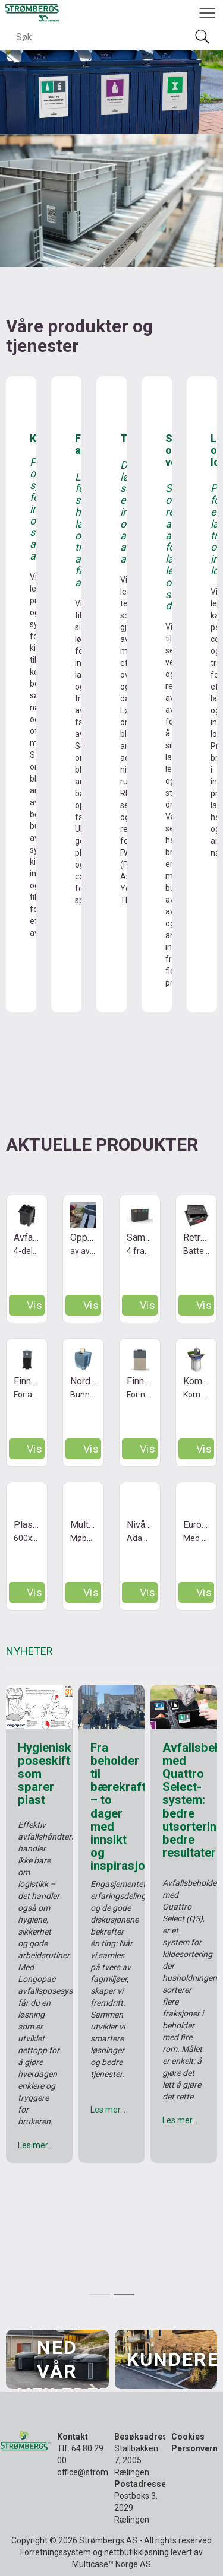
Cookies (188, 2436)
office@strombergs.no (99, 2472)
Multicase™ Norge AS (111, 2564)
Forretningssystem (55, 2552)
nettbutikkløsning (136, 2552)
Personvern (194, 2448)
